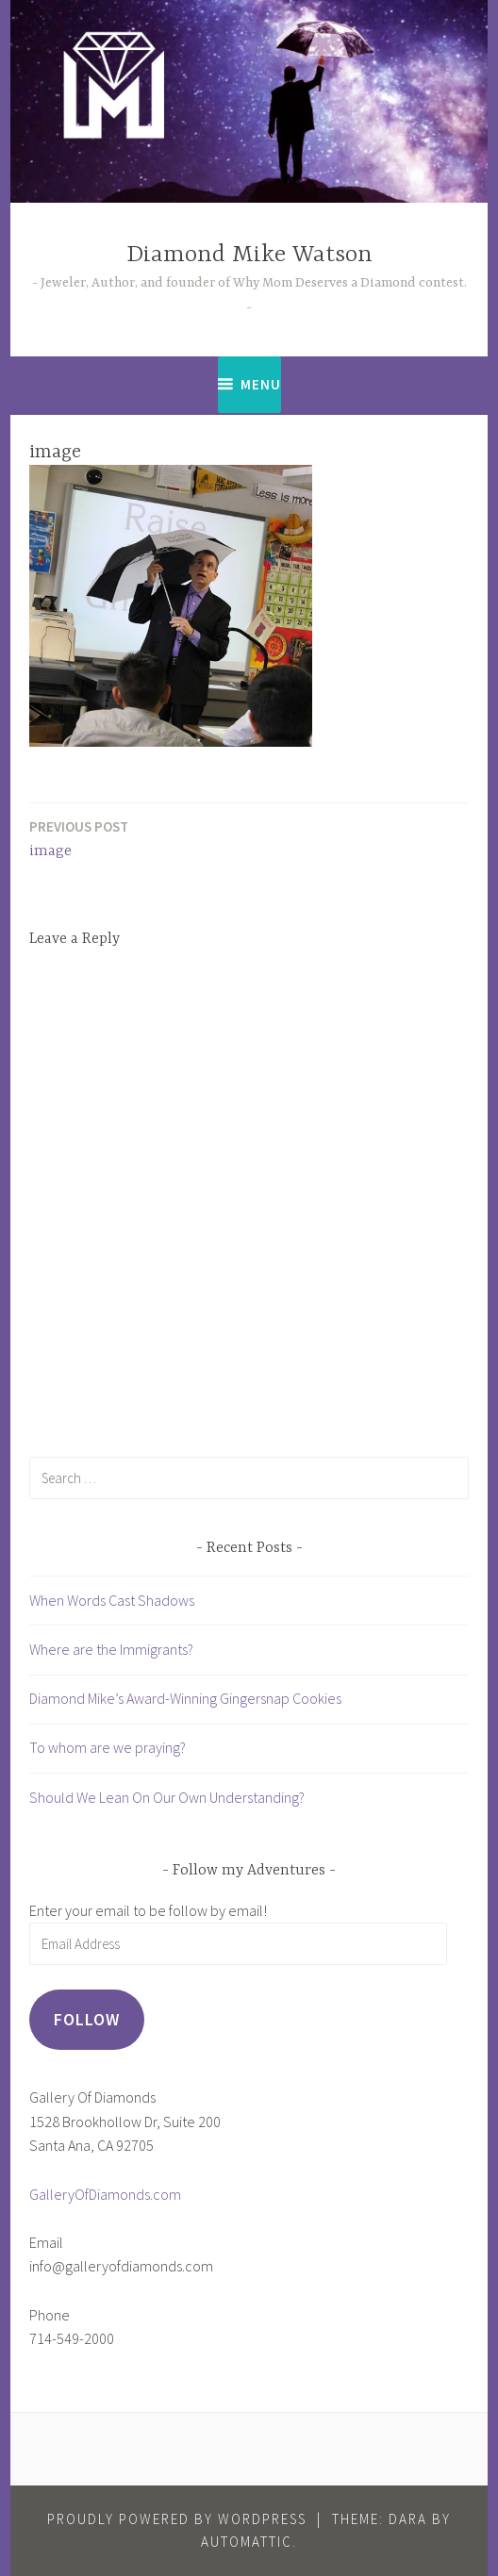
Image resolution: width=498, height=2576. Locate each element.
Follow (87, 2019)
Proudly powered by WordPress (177, 2519)
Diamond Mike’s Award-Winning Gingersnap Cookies (185, 1698)
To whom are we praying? (107, 1747)
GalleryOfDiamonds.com (105, 2194)
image (78, 838)
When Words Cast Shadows (111, 1600)
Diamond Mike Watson (249, 255)
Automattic (246, 2542)
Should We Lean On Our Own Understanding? (167, 1797)
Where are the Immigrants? (111, 1649)
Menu (261, 384)
